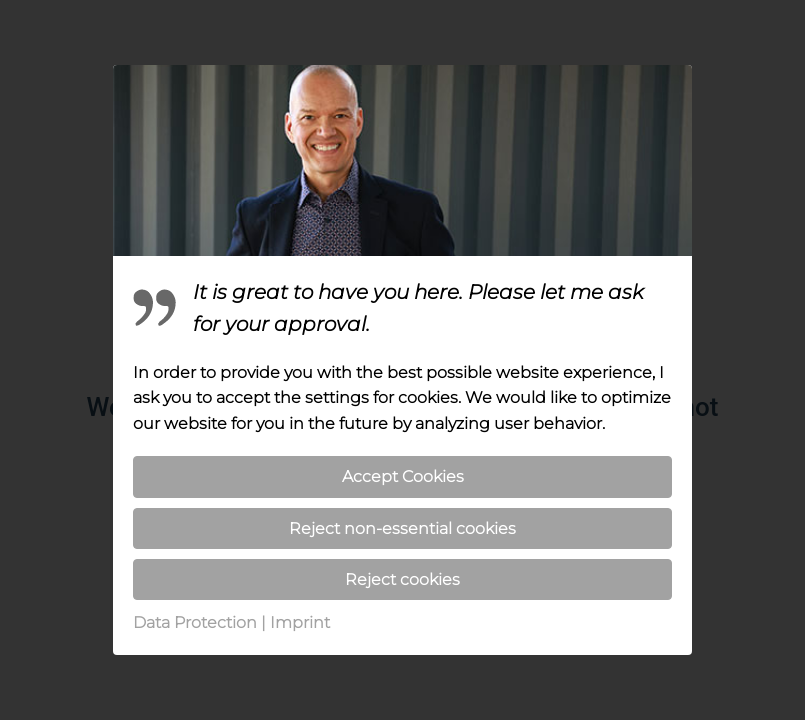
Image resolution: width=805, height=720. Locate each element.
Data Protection (195, 622)
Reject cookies (402, 579)
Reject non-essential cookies (402, 528)
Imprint (300, 622)
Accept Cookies (403, 476)
